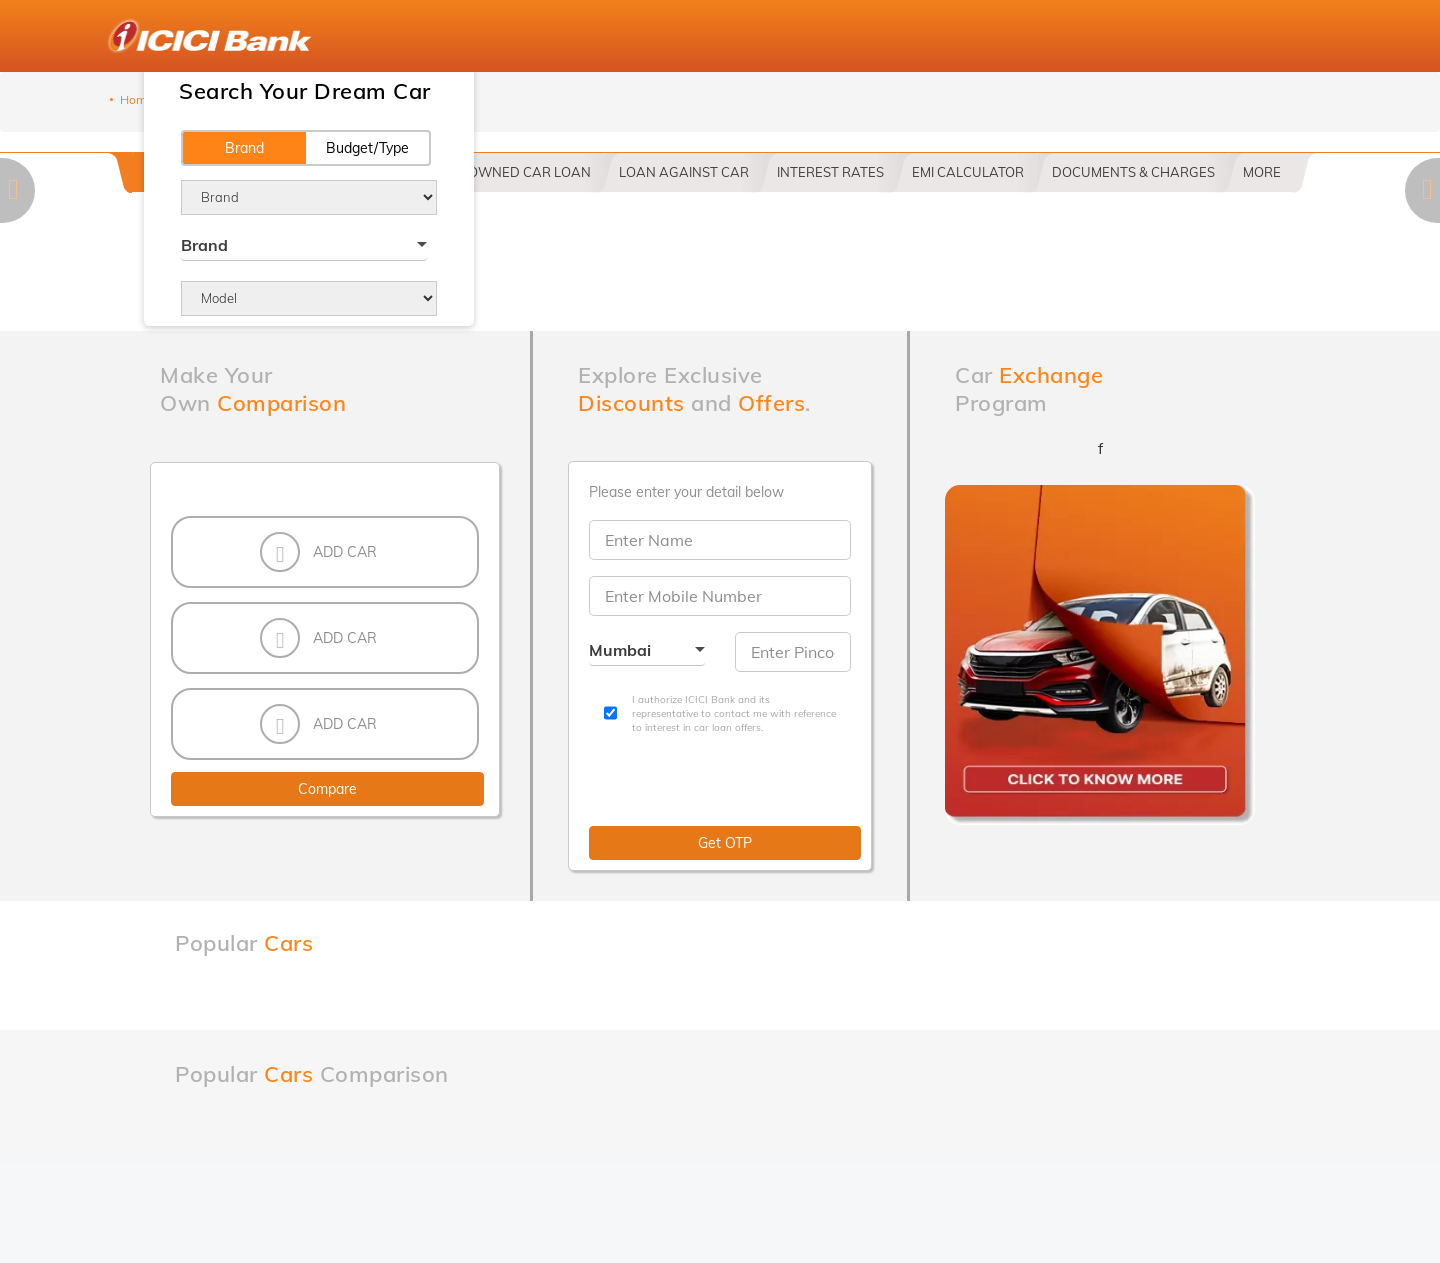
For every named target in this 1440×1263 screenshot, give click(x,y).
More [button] (1262, 172)
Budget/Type (367, 148)
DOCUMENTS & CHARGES (1133, 172)
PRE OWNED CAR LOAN (515, 172)
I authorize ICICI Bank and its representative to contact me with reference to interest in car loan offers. (734, 714)
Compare (327, 789)
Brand (244, 148)
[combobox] (304, 248)
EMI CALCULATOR (968, 172)
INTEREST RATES (830, 172)
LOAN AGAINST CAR (684, 172)
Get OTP (725, 843)
